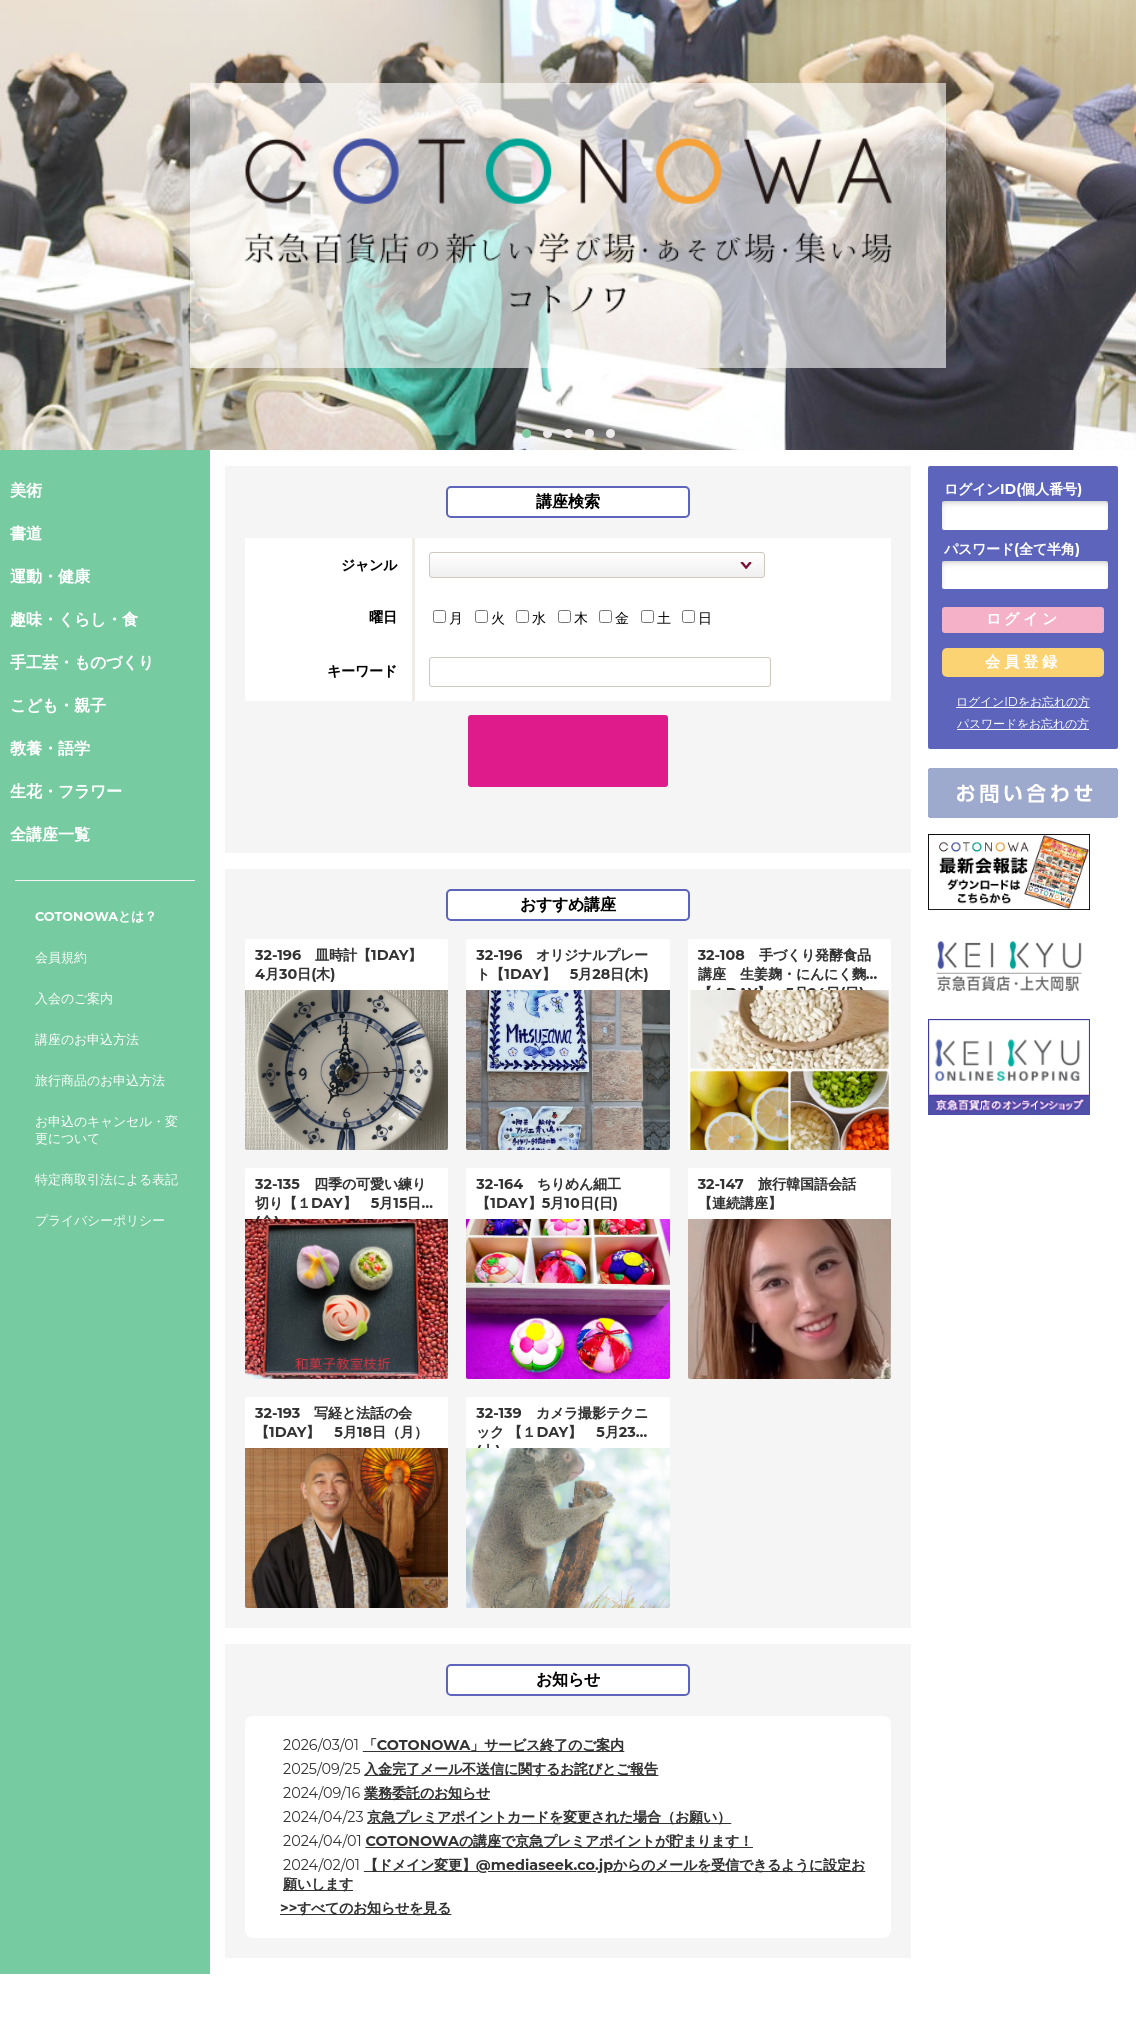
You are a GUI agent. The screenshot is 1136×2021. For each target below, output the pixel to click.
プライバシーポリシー (100, 1220)
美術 (26, 490)
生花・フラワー (66, 791)
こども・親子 (58, 705)
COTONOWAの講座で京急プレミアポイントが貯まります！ (559, 1800)
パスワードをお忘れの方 (1023, 723)
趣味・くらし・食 (74, 619)
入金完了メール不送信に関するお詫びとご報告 (511, 1728)
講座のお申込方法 (87, 1039)
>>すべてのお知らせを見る (365, 1867)
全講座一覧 (50, 834)
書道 (26, 533)
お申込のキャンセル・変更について (106, 1130)
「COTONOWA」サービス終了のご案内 (494, 1704)
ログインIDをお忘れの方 (1023, 701)
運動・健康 (50, 576)
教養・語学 (50, 748)
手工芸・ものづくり (82, 662)
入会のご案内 (74, 998)
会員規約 (61, 957)
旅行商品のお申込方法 (100, 1080)
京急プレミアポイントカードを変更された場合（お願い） (549, 1776)
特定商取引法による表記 (106, 1179)
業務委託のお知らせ (427, 1752)
